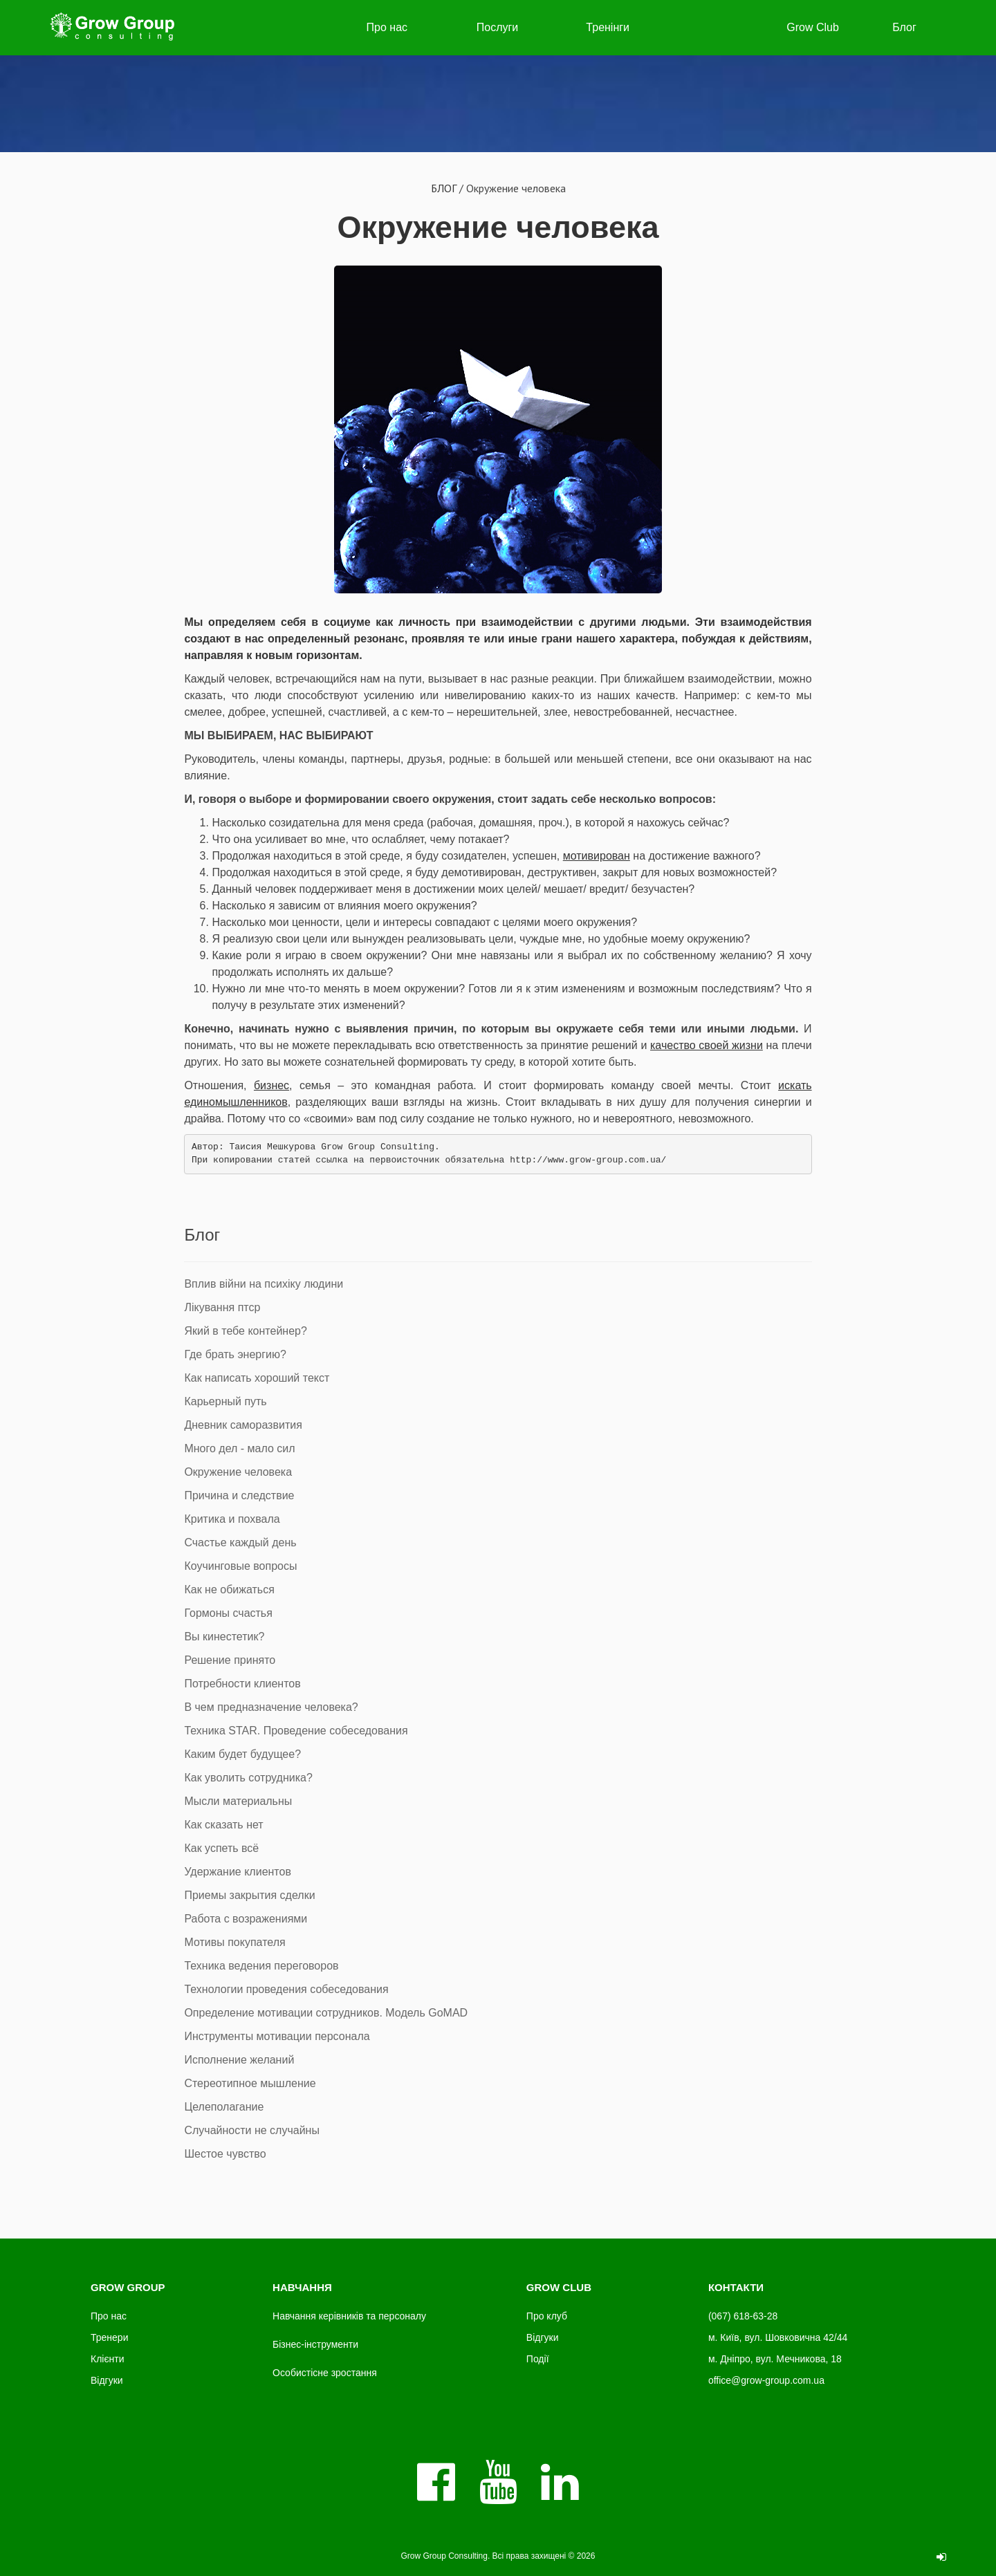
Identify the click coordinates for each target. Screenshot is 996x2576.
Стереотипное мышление (249, 2083)
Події (537, 2358)
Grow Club (812, 27)
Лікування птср (222, 1307)
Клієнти (107, 2358)
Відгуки (107, 2380)
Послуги (498, 27)
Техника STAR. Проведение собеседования (295, 1730)
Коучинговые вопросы (240, 1566)
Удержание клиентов (237, 1872)
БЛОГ (443, 188)
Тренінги (607, 27)
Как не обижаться (229, 1589)
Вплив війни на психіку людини (263, 1284)
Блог (904, 27)
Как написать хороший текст (256, 1378)
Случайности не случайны (252, 2130)
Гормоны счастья (228, 1613)
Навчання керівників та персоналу (349, 2316)
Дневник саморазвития (243, 1425)
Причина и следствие (239, 1495)
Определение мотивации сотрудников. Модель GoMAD (326, 2013)
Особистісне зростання (325, 2372)
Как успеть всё (221, 1848)
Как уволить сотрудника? (248, 1777)
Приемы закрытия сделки (249, 1895)
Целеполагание (224, 2107)
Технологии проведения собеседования (286, 1989)
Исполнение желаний (239, 2060)
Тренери (109, 2337)
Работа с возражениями (245, 1919)
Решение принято (229, 1660)
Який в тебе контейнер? (245, 1331)
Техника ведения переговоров (261, 1966)
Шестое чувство (225, 2154)
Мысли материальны (238, 1801)
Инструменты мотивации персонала (276, 2036)
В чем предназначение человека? (271, 1707)
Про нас (387, 27)
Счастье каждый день (240, 1542)
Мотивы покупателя (234, 1942)
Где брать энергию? (235, 1354)
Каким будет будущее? (242, 1754)
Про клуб (546, 2316)
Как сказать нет (223, 1825)
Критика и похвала (231, 1519)
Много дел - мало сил (239, 1448)
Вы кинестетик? (224, 1636)
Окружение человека (498, 227)
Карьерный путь (225, 1401)
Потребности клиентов (242, 1683)
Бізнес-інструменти (315, 2344)
